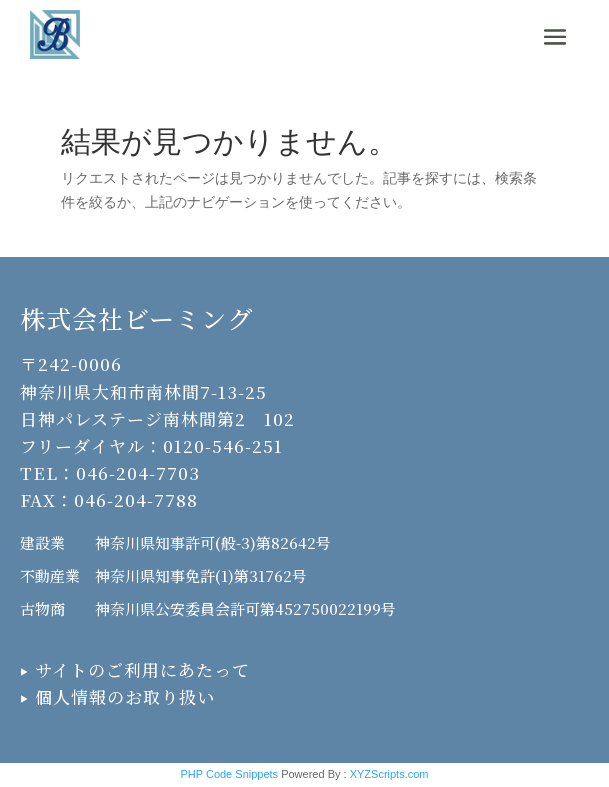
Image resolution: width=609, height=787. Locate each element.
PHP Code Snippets (229, 774)
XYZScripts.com (389, 774)
